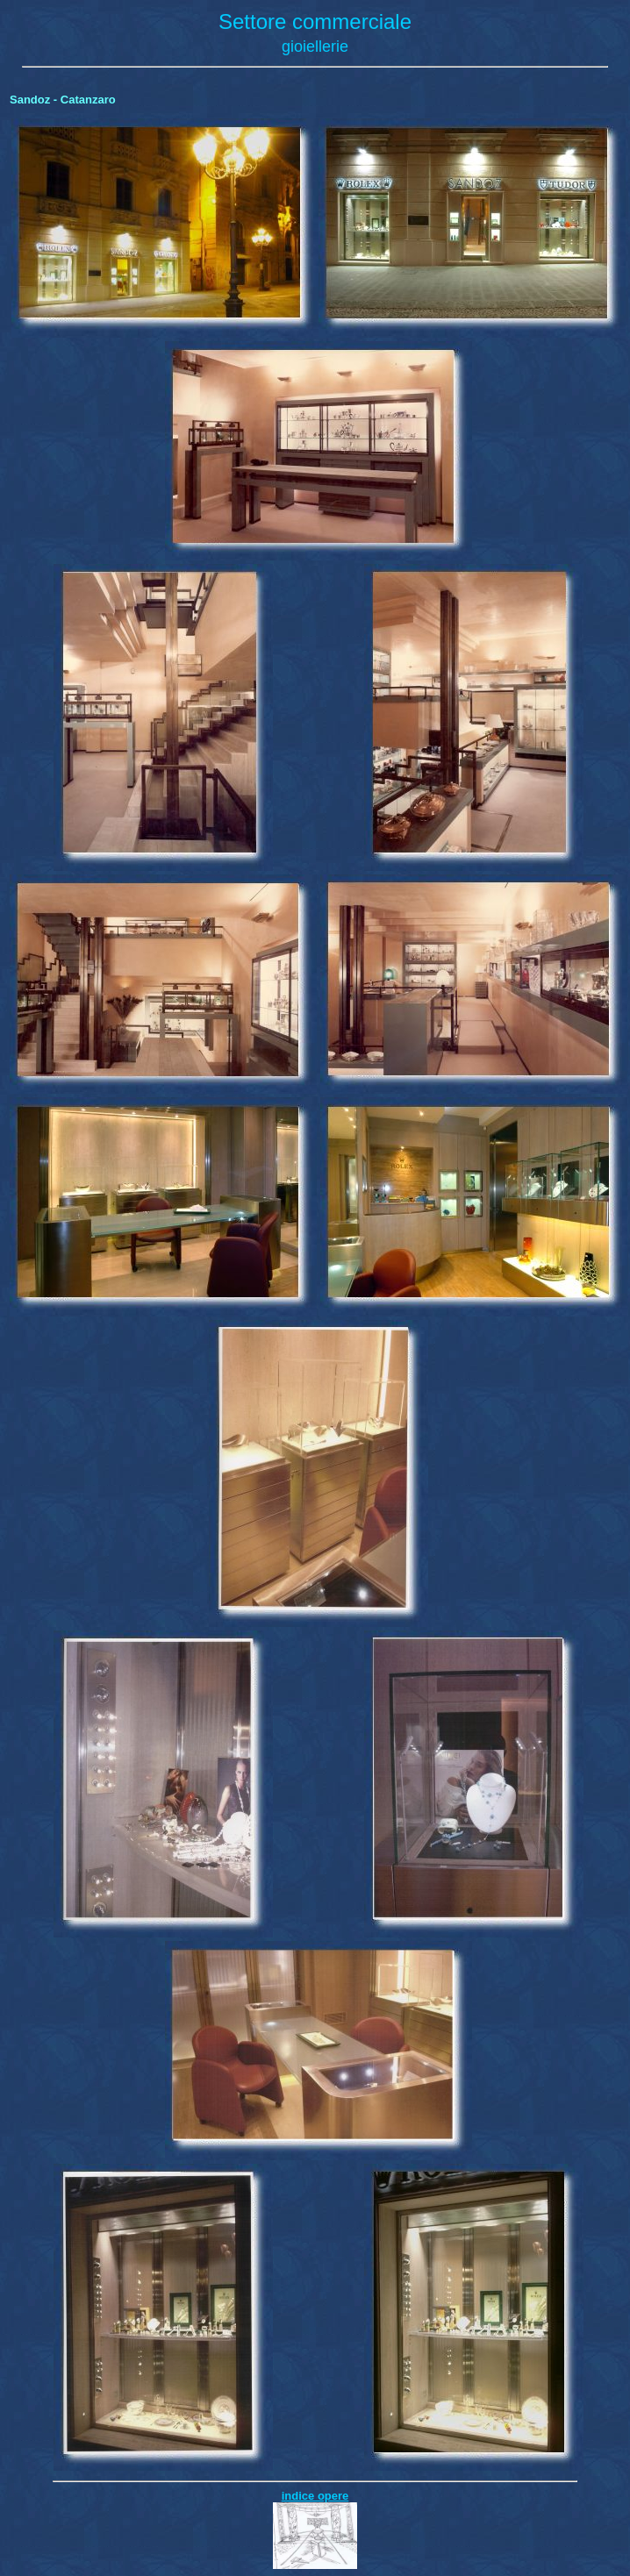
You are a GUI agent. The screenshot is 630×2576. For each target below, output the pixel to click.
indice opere (315, 2495)
